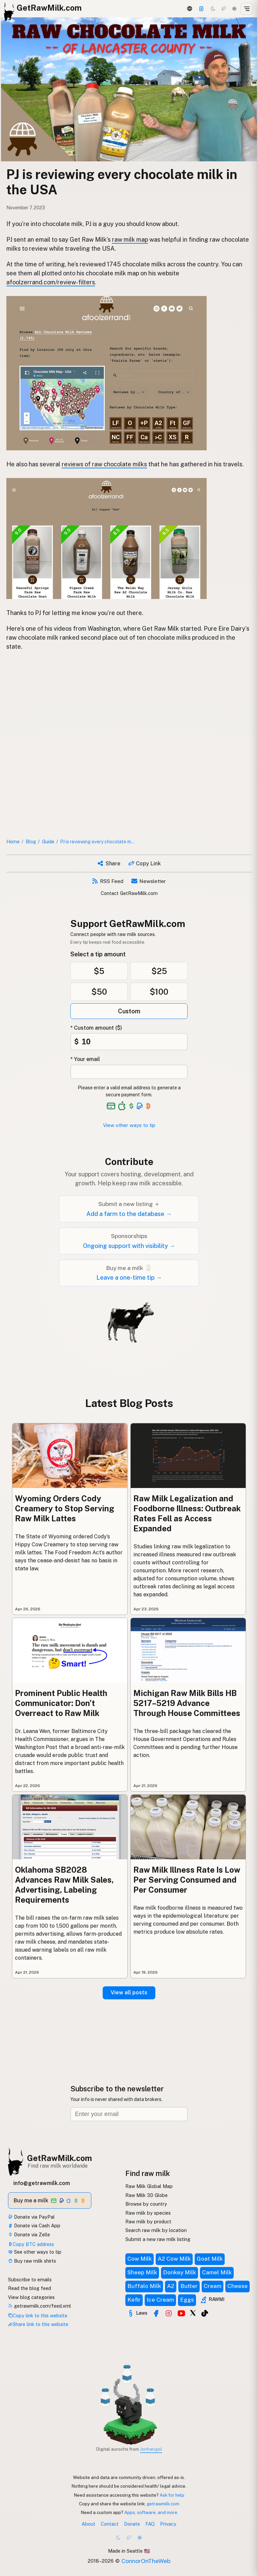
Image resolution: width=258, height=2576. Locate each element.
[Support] (201, 8)
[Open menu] (247, 9)
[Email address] (129, 2114)
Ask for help (172, 2495)
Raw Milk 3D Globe (146, 2195)
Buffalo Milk (144, 2286)
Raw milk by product (148, 2221)
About (88, 2524)
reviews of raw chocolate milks (104, 464)
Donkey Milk (179, 2272)
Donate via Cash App (34, 2225)
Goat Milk (210, 2258)
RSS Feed (107, 881)
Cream (212, 2286)
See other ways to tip (34, 2252)
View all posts (129, 1992)
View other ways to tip (129, 1125)
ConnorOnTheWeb (145, 2560)
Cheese (237, 2286)
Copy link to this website (37, 2315)
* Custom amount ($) (96, 1028)
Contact (110, 2524)
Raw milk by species (148, 2213)
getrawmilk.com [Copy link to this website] (163, 2503)
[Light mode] (234, 8)
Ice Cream (160, 2299)
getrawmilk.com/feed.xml (39, 2306)
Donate (132, 2524)
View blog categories (31, 2297)
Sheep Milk (142, 2272)
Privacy (168, 2524)
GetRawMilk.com (59, 2158)
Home (13, 841)
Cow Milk (139, 2258)
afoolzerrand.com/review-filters (50, 282)
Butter (189, 2286)
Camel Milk (217, 2272)
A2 (170, 2286)
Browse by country (146, 2204)
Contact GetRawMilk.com (129, 893)
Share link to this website (38, 2324)
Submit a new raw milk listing (157, 2239)
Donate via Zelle (29, 2234)
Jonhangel (151, 2449)
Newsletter (148, 881)
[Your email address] (129, 1072)
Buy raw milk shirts (32, 2261)
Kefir (134, 2299)
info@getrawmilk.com (41, 2183)
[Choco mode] (223, 8)
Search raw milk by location (156, 2230)
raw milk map (130, 239)
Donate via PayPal (31, 2217)
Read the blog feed (29, 2288)
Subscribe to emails (30, 2279)
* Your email (85, 1059)
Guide (48, 841)
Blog (31, 841)
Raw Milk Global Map (149, 2186)
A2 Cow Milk (174, 2258)
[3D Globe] (189, 8)
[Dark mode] (213, 8)
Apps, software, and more (150, 2512)
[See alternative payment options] (140, 1106)
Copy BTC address (31, 2244)
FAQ (150, 2524)
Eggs (187, 2299)
